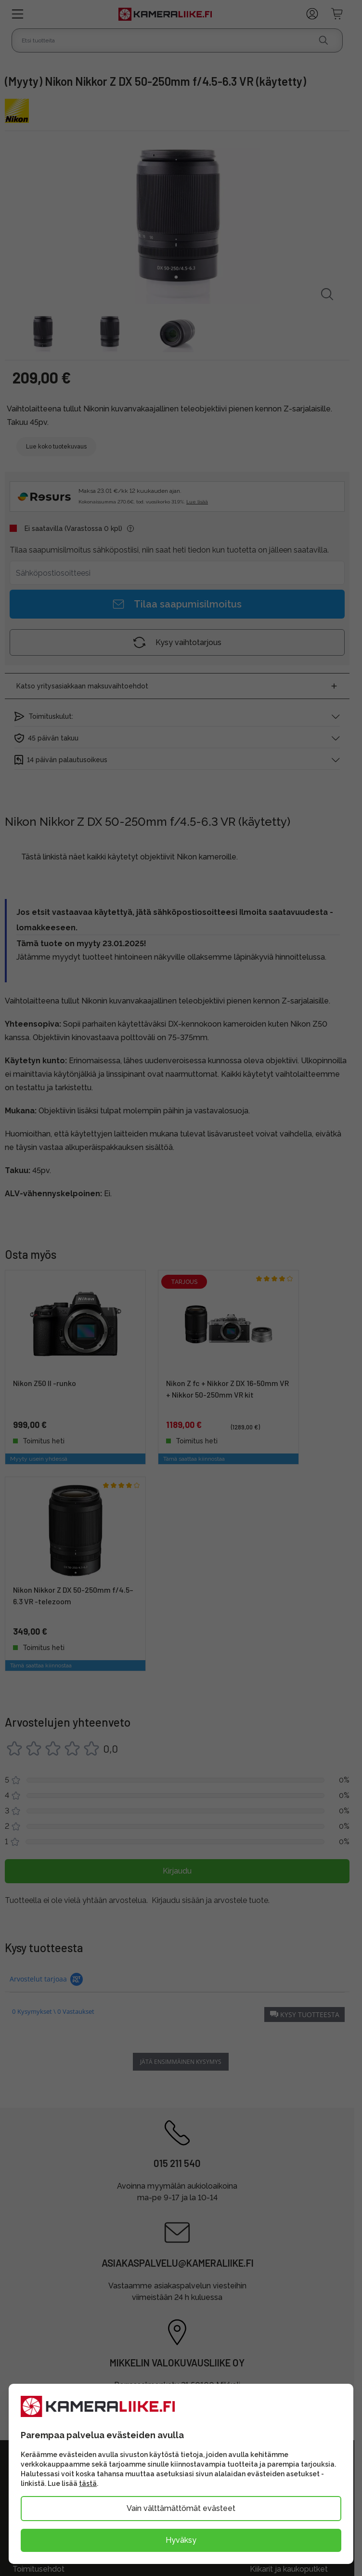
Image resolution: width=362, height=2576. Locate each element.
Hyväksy (181, 2540)
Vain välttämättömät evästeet (181, 2508)
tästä (88, 2483)
